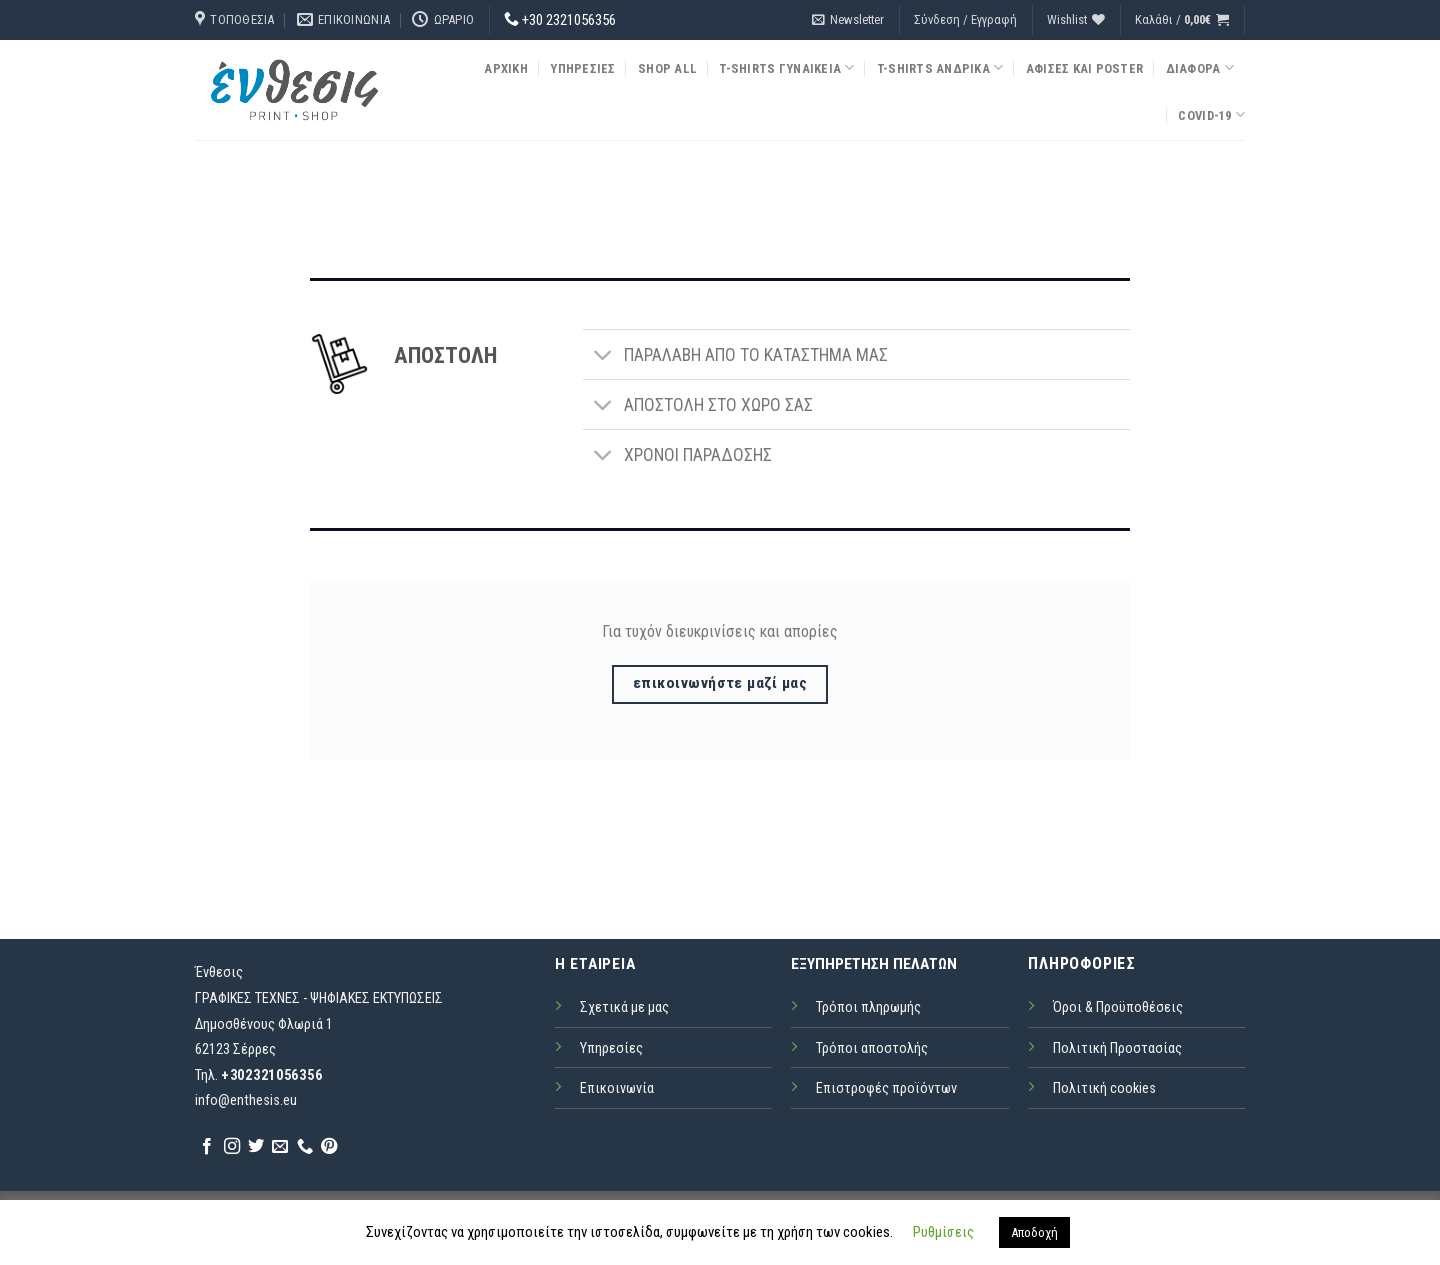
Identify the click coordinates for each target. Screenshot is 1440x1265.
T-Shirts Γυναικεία (786, 67)
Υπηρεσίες (582, 68)
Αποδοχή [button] (1034, 1232)
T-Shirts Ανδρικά (940, 67)
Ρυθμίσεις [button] (943, 1232)
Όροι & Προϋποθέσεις (1118, 1007)
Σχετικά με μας (624, 1007)
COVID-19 (1211, 114)
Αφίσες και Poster (1084, 68)
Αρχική (506, 68)
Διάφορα (1200, 67)
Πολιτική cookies (1104, 1088)
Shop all (667, 68)
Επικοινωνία (617, 1088)
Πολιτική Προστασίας (1117, 1048)
